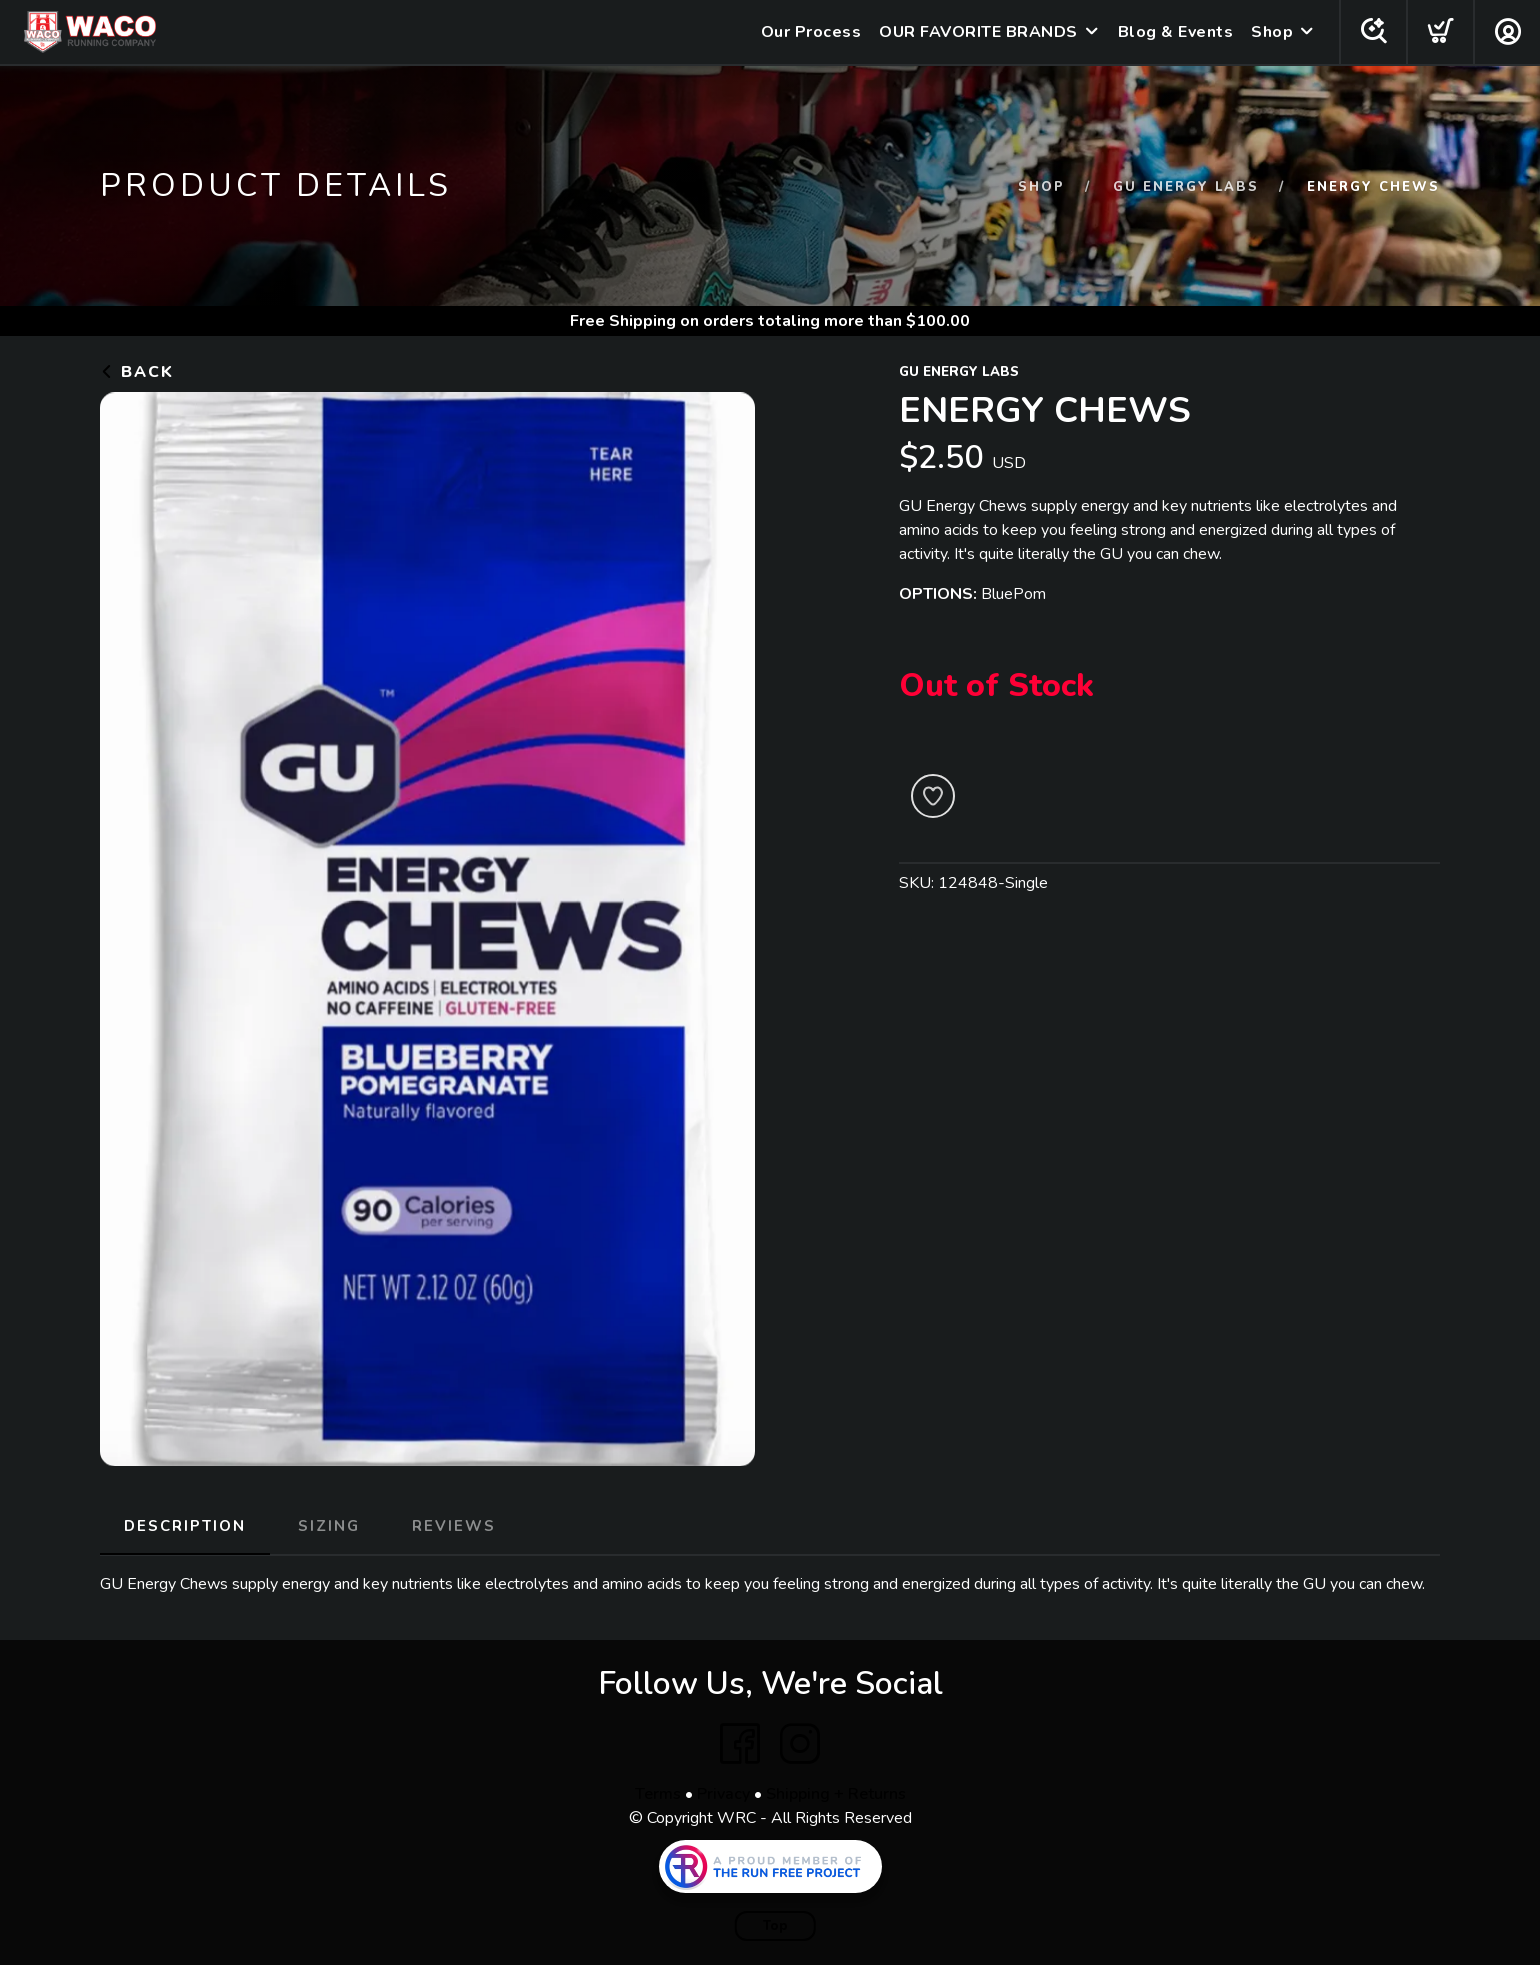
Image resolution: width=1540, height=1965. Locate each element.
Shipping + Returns (836, 1794)
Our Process (811, 32)
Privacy (723, 1794)
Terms (658, 1794)
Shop (1272, 32)
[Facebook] (740, 1744)
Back (137, 372)
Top (775, 1926)
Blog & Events (1176, 32)
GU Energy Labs (1186, 187)
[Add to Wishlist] (933, 796)
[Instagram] (800, 1744)
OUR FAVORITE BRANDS (978, 32)
